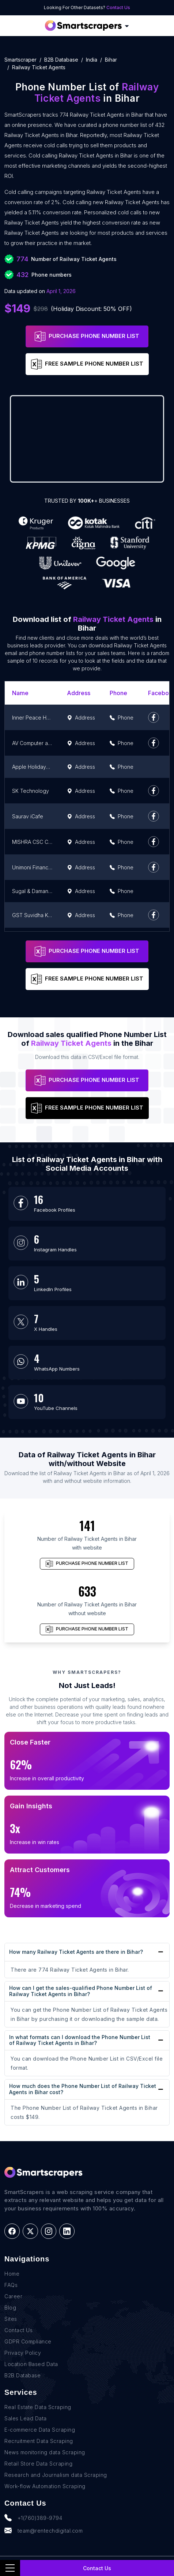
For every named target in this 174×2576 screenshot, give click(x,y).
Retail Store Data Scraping (38, 2463)
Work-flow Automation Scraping (45, 2486)
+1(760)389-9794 (33, 2517)
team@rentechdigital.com (43, 2530)
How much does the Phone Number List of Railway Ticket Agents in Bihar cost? (82, 2089)
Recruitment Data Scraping (38, 2441)
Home (11, 2274)
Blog (10, 2307)
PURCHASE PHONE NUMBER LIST (87, 336)
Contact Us (118, 7)
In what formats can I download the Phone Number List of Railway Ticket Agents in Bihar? (79, 2040)
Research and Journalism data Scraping (55, 2475)
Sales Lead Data (25, 2418)
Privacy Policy (22, 2353)
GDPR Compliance (28, 2341)
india (91, 59)
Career (13, 2296)
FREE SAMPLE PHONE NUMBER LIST (87, 364)
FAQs (11, 2285)
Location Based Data (31, 2364)
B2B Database (61, 59)
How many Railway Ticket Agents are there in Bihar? (76, 1952)
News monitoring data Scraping (44, 2452)
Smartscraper (20, 59)
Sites (10, 2319)
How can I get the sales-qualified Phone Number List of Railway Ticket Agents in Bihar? (80, 1991)
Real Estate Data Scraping (37, 2407)
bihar (111, 59)
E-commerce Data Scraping (39, 2430)
